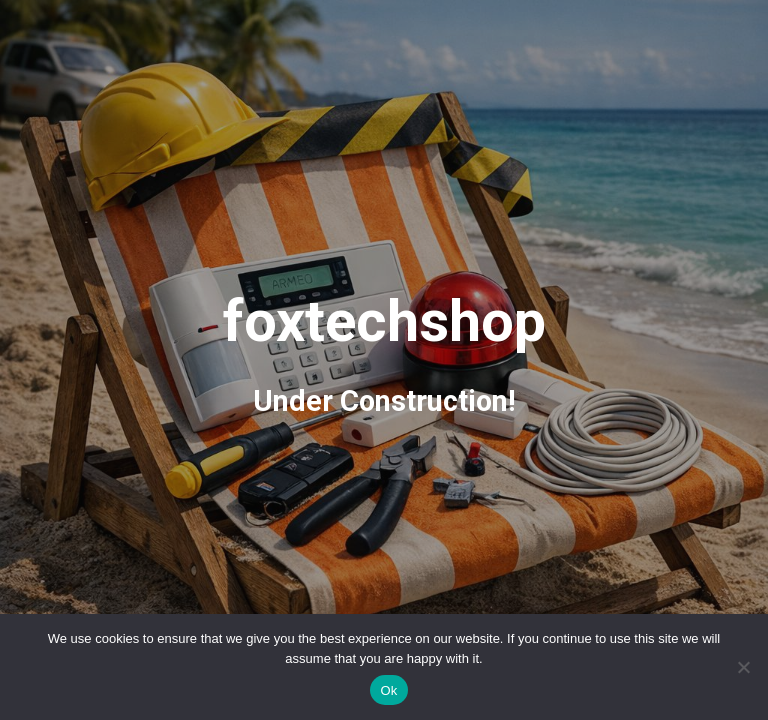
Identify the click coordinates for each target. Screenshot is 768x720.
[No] (743, 667)
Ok (388, 690)
